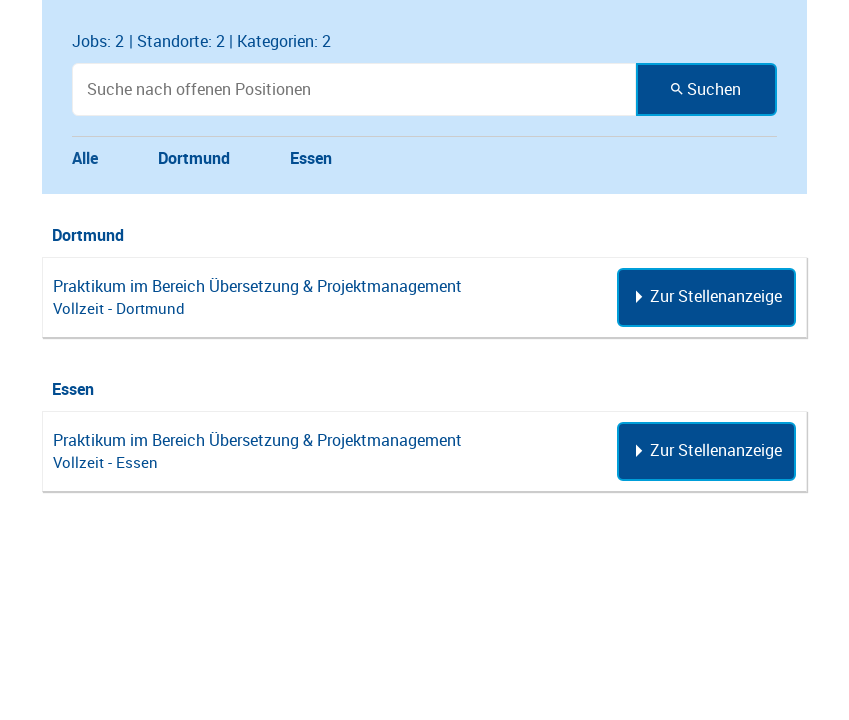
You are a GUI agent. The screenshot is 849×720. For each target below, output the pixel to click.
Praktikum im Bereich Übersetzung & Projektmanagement (257, 286)
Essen (311, 158)
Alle (85, 158)
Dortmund (194, 158)
